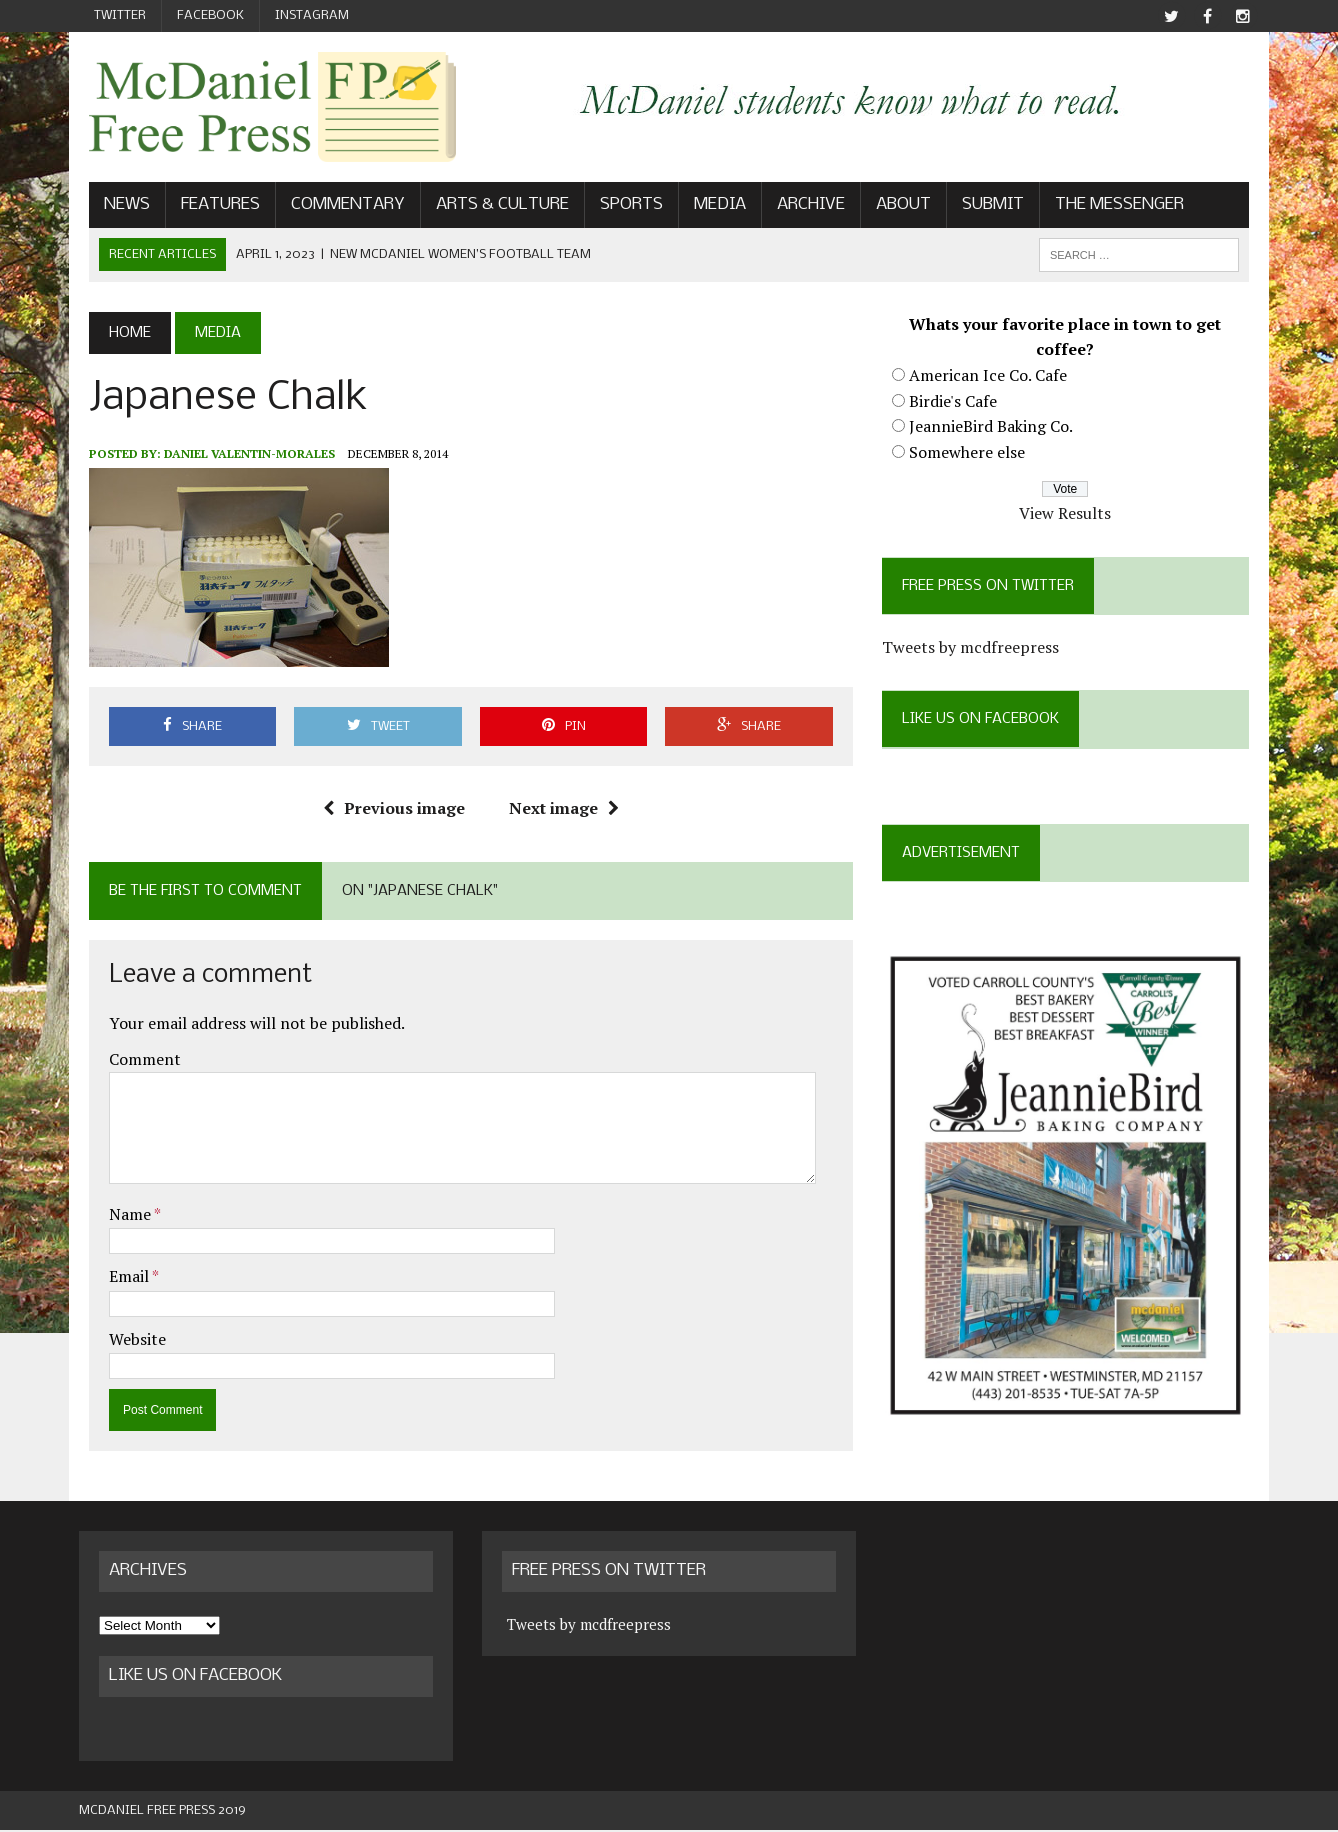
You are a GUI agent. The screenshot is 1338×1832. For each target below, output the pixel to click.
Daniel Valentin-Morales (239, 454)
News (117, 206)
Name (121, 1216)
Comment (135, 1060)
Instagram (312, 15)
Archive (801, 206)
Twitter (120, 15)
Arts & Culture (492, 206)
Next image (560, 810)
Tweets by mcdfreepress (973, 649)
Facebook (210, 15)
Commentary (338, 206)
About (893, 206)
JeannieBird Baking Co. (994, 428)
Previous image (390, 810)
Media (710, 206)
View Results (1072, 515)
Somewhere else (970, 454)
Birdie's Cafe (956, 402)
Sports (621, 206)
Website (127, 1341)
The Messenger (1109, 206)
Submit (983, 206)
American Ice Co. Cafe (991, 377)
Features (210, 206)
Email (120, 1278)
